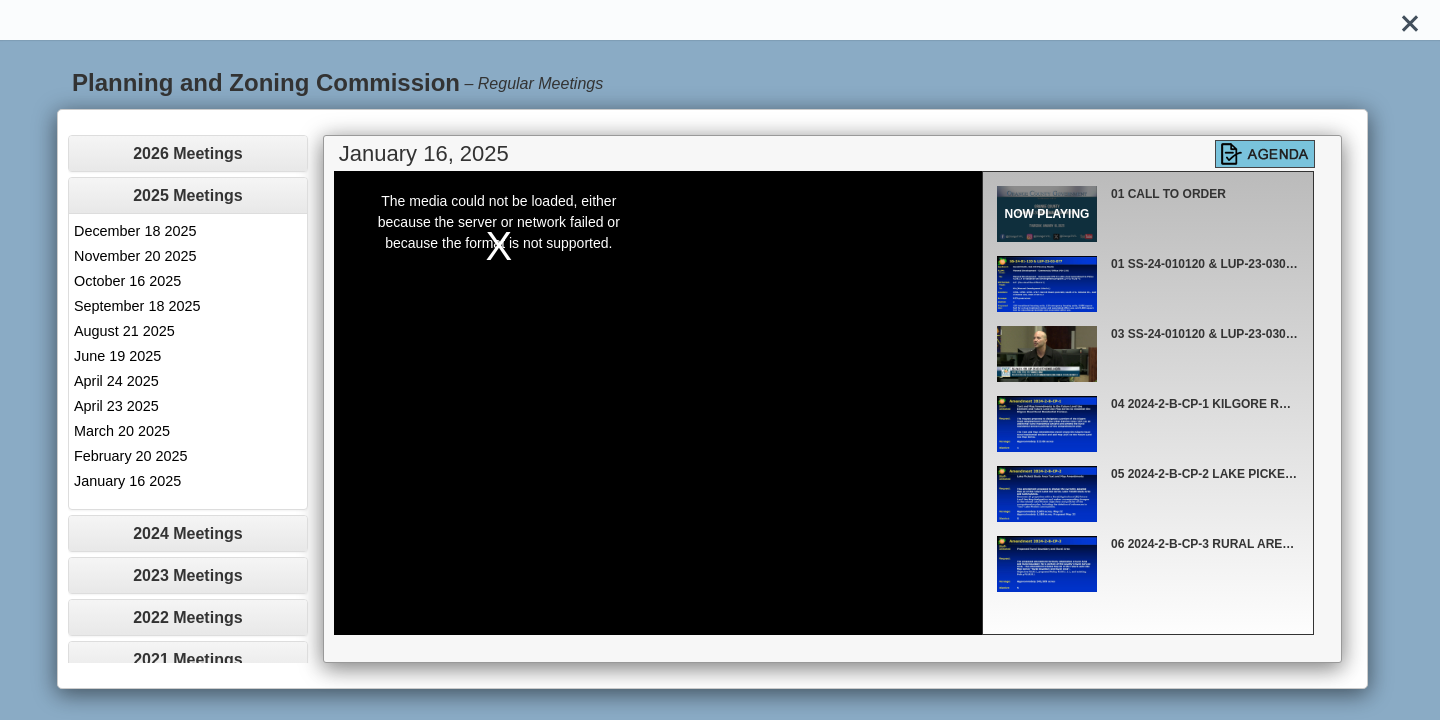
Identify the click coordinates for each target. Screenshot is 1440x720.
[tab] (188, 153)
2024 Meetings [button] (187, 533)
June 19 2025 (117, 356)
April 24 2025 (116, 381)
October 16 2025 (127, 281)
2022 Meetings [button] (187, 617)
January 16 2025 (127, 481)
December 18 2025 (135, 231)
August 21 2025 (124, 331)
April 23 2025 (116, 406)
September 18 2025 (137, 306)
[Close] (1410, 20)
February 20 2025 (131, 456)
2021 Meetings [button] (187, 659)
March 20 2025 (122, 431)
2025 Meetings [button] (187, 195)
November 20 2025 (135, 256)
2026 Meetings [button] (187, 153)
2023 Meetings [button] (187, 575)
